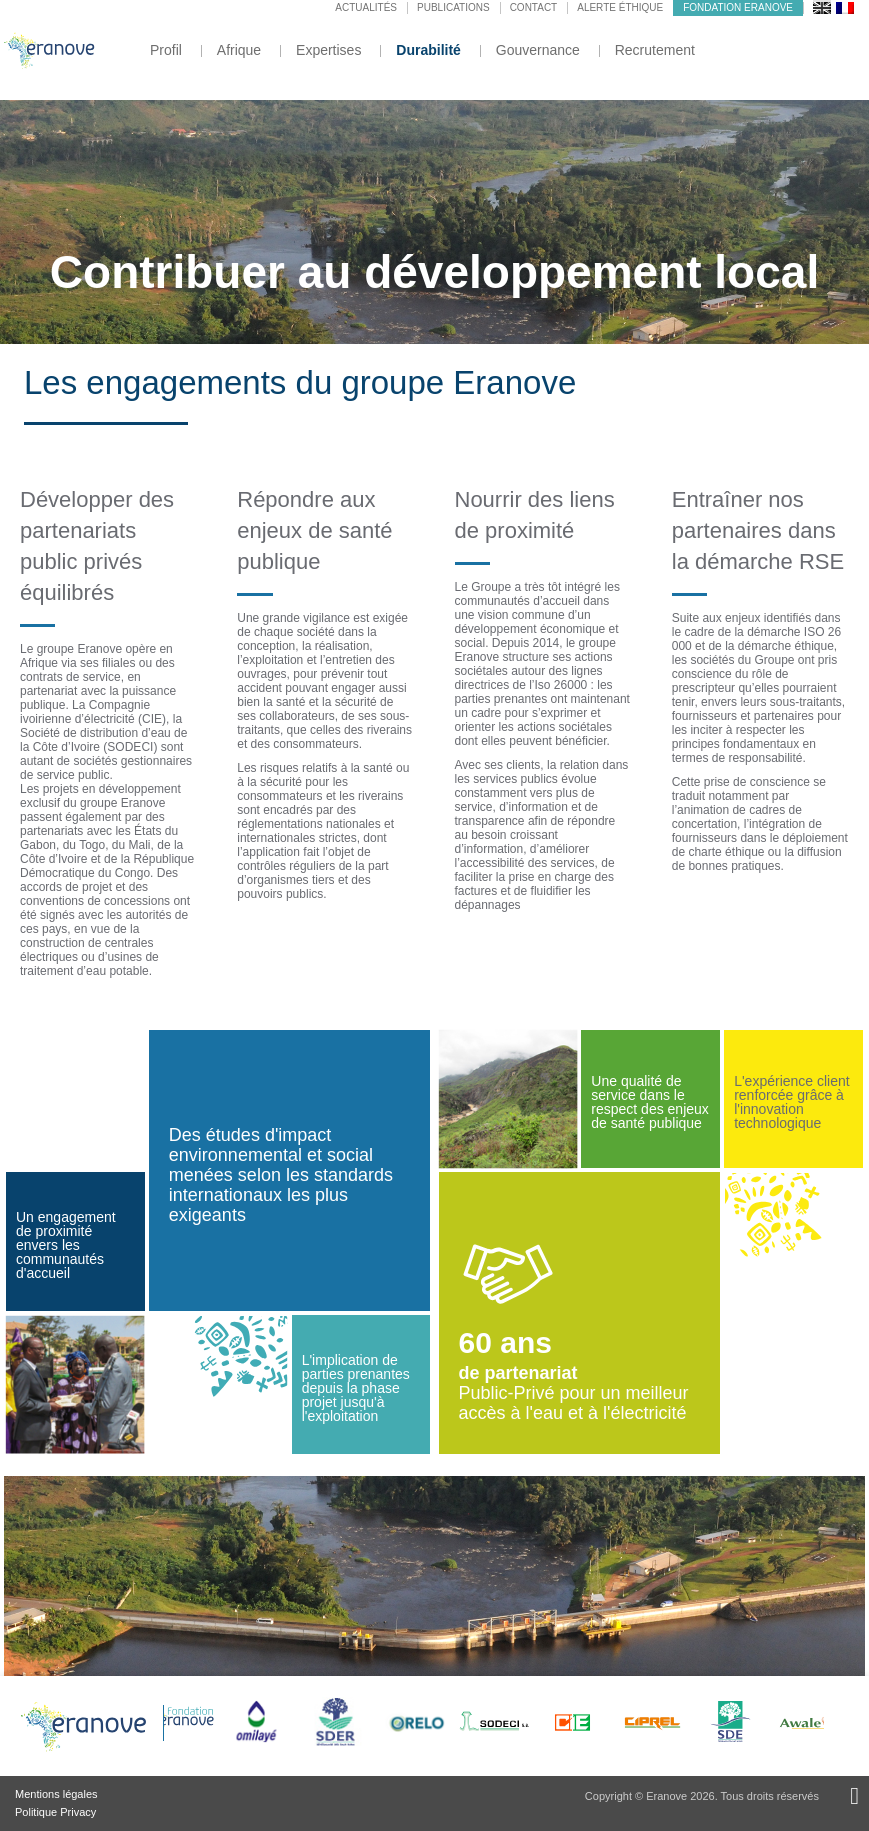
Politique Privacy (55, 1812)
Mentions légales (56, 1794)
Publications (453, 7)
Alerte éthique (620, 7)
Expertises (328, 50)
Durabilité (428, 50)
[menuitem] (822, 7)
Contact (534, 7)
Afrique (239, 50)
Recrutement (655, 50)
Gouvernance (538, 50)
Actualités (366, 7)
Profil (166, 50)
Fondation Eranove (738, 7)
